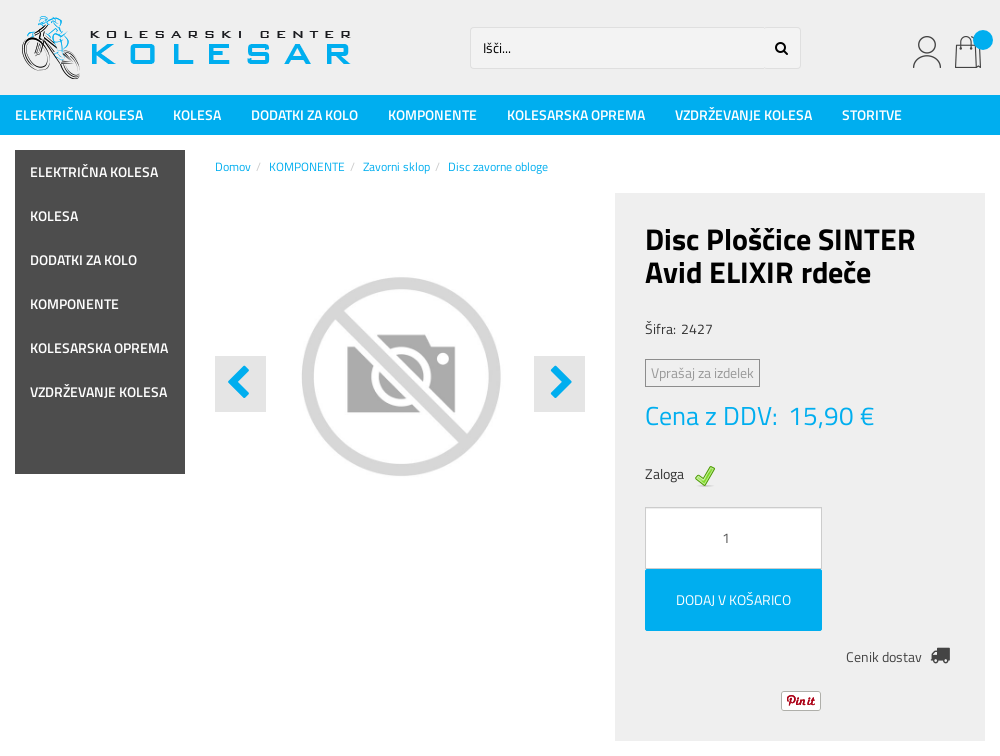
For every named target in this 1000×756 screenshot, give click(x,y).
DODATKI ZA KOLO (304, 114)
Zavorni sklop (396, 166)
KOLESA (197, 114)
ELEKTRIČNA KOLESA (79, 114)
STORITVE (872, 114)
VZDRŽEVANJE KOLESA (743, 114)
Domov (233, 166)
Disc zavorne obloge (498, 166)
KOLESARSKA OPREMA (576, 114)
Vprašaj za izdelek (702, 372)
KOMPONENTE (432, 114)
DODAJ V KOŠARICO (733, 599)
